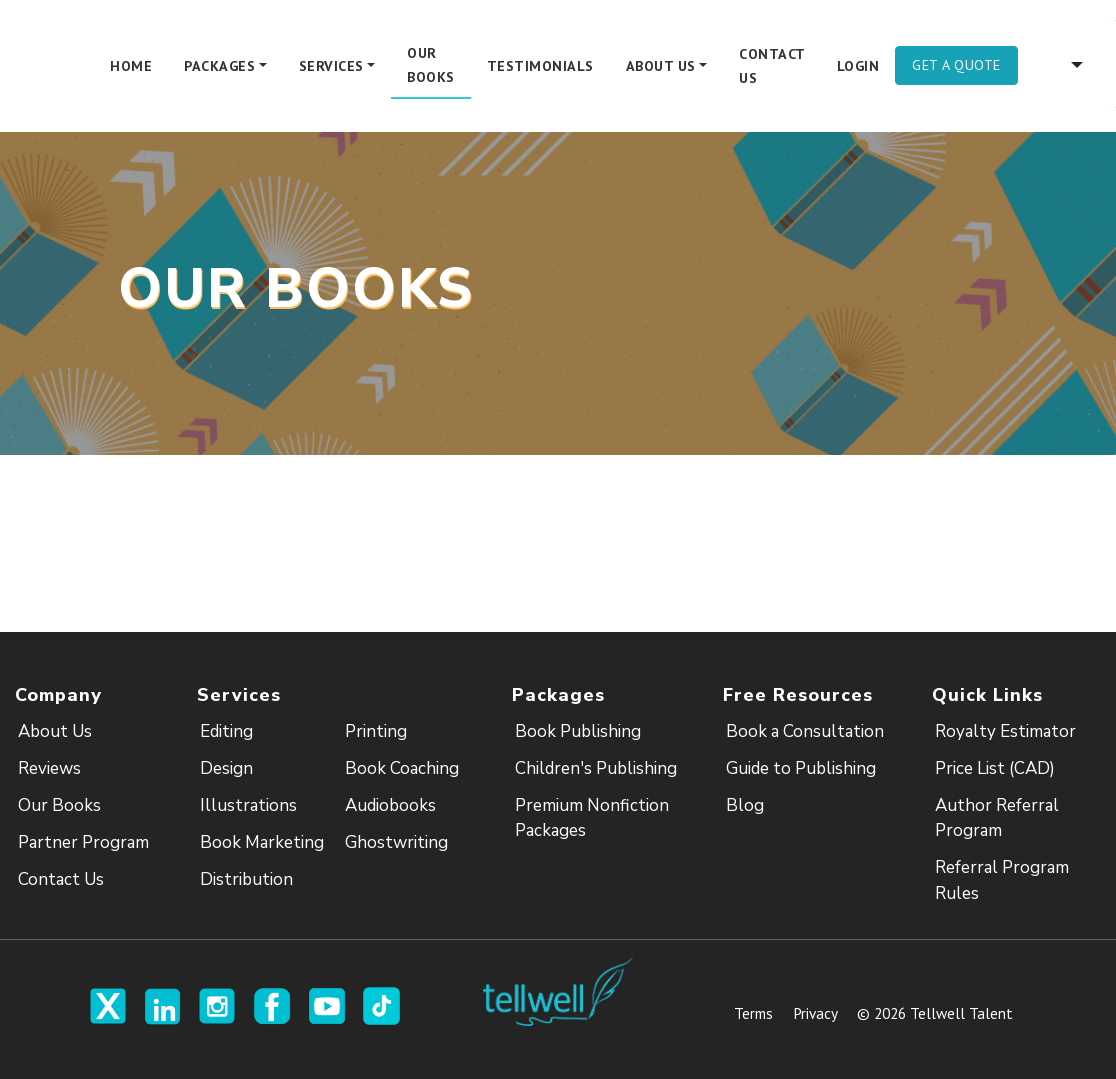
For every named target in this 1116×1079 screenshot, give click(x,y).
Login (858, 66)
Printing (376, 731)
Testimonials (540, 66)
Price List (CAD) (995, 768)
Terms (753, 1013)
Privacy (815, 1013)
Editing (226, 731)
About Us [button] (661, 66)
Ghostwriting (396, 842)
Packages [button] (219, 66)
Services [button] (331, 66)
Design (226, 768)
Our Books (431, 65)
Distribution (246, 879)
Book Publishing (578, 731)
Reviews (49, 768)
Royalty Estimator (1005, 731)
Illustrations (248, 805)
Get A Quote (956, 65)
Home (131, 66)
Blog (745, 805)
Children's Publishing (596, 768)
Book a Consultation (805, 731)
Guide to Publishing (801, 768)
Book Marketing (262, 842)
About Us (55, 731)
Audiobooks (390, 805)
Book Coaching (402, 768)
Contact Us (772, 66)
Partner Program (83, 842)
